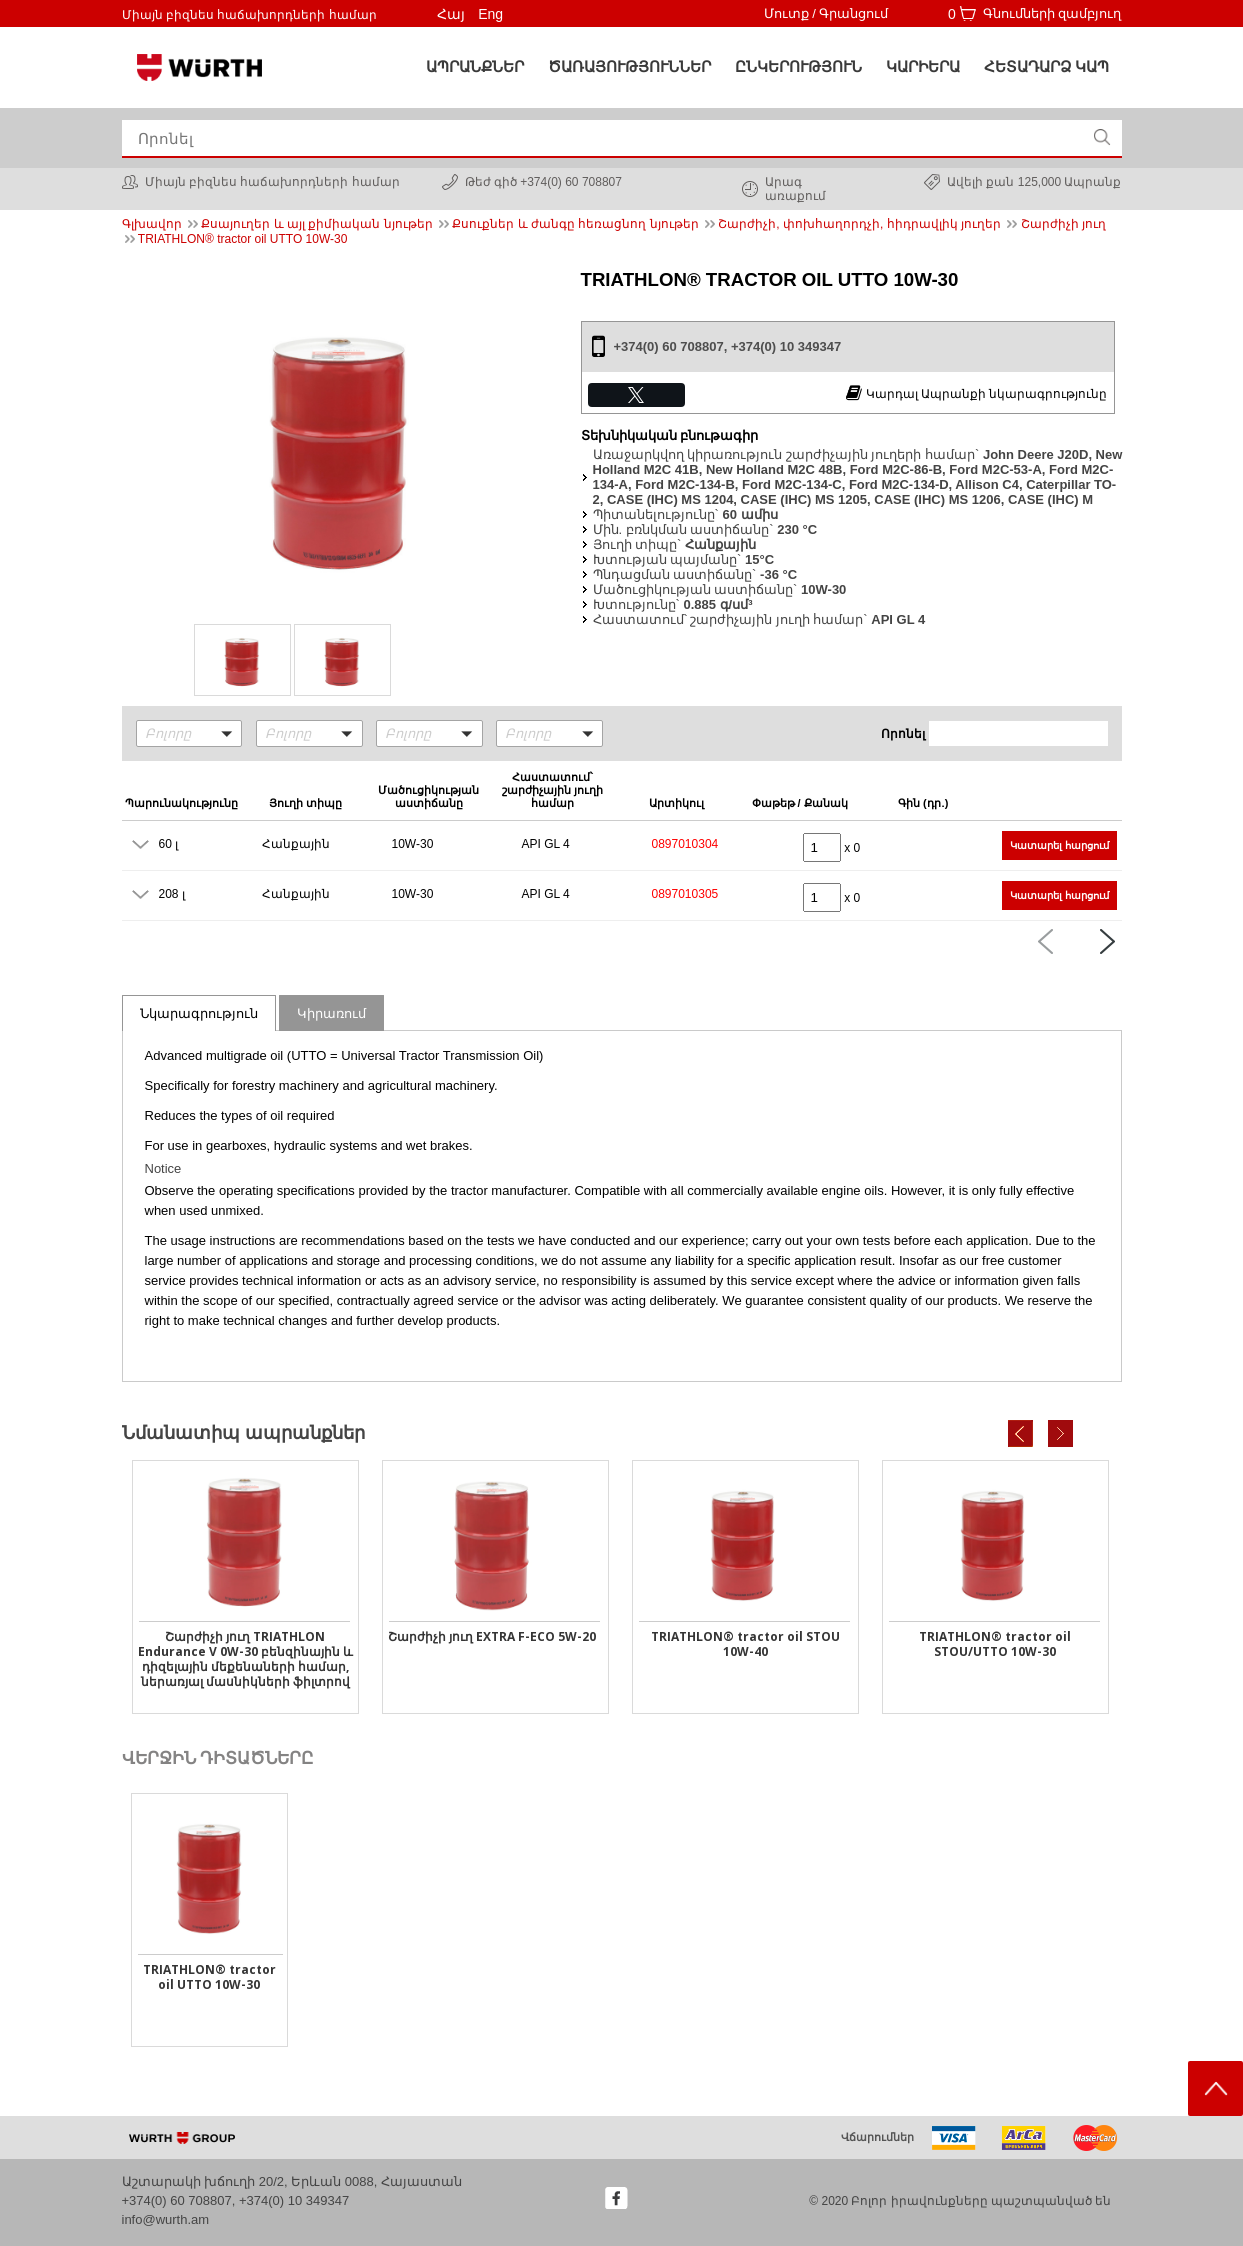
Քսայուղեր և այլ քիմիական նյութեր (316, 224)
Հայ (451, 14)
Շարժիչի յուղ (1063, 224)
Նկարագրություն (199, 1013)
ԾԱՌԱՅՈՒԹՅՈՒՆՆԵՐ (629, 66)
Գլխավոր (152, 224)
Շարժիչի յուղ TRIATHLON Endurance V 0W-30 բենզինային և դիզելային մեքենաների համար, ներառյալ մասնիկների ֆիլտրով (245, 1659)
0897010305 (685, 894)
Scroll (1215, 2088)
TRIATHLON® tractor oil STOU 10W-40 (745, 1644)
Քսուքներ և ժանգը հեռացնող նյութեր (575, 224)
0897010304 (685, 844)
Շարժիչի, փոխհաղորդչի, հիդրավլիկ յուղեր (859, 224)
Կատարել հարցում (1059, 845)
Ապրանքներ (475, 66)
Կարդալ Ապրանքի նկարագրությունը (976, 393)
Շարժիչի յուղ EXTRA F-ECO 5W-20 (492, 1636)
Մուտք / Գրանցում (826, 13)
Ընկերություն (798, 66)
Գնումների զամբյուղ (1052, 13)
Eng (490, 14)
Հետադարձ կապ (1046, 66)
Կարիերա (923, 66)
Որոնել (903, 734)
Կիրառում (331, 1013)
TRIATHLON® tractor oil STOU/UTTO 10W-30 (995, 1644)
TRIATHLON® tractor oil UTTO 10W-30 (243, 239)
